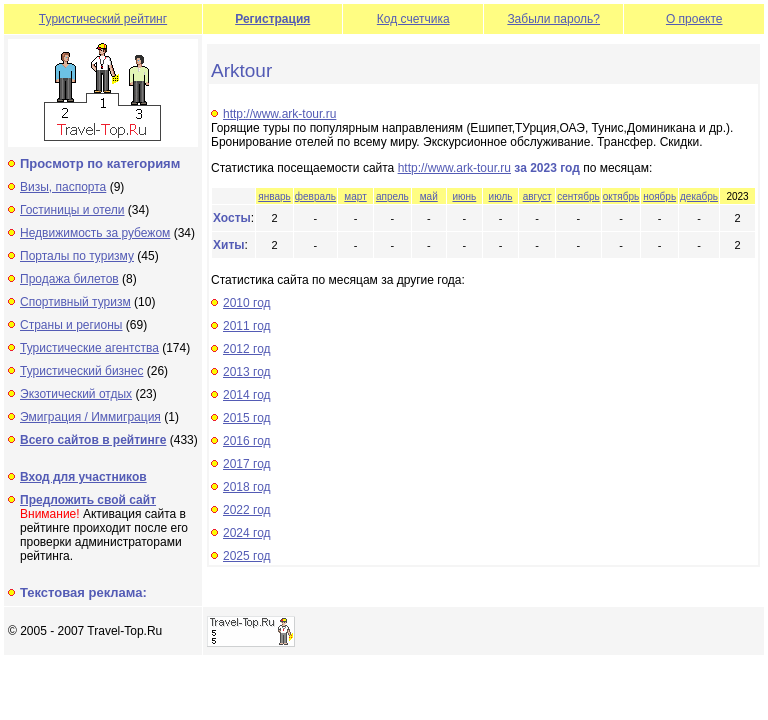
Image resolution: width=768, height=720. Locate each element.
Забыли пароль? (553, 19)
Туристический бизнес (81, 371)
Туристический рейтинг (103, 19)
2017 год (247, 464)
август (537, 196)
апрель (392, 196)
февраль (315, 196)
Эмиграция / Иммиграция (90, 417)
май (429, 196)
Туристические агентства (89, 348)
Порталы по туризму (77, 256)
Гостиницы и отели (72, 210)
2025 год (247, 556)
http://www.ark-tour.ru (279, 114)
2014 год (247, 395)
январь (274, 196)
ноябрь (659, 196)
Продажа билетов (69, 279)
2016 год (247, 441)
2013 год (247, 372)
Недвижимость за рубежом (95, 233)
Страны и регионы (71, 325)
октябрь (621, 196)
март (355, 196)
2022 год (247, 510)
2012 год (247, 349)
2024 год (247, 533)
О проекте (694, 19)
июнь (464, 196)
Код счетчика (413, 19)
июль (501, 196)
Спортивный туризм (75, 302)
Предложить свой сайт (88, 500)
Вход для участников (83, 477)
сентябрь (578, 196)
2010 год (247, 303)
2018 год (247, 487)
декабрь (699, 196)
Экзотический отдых (76, 394)
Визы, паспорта (63, 187)
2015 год (247, 418)
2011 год (247, 326)
